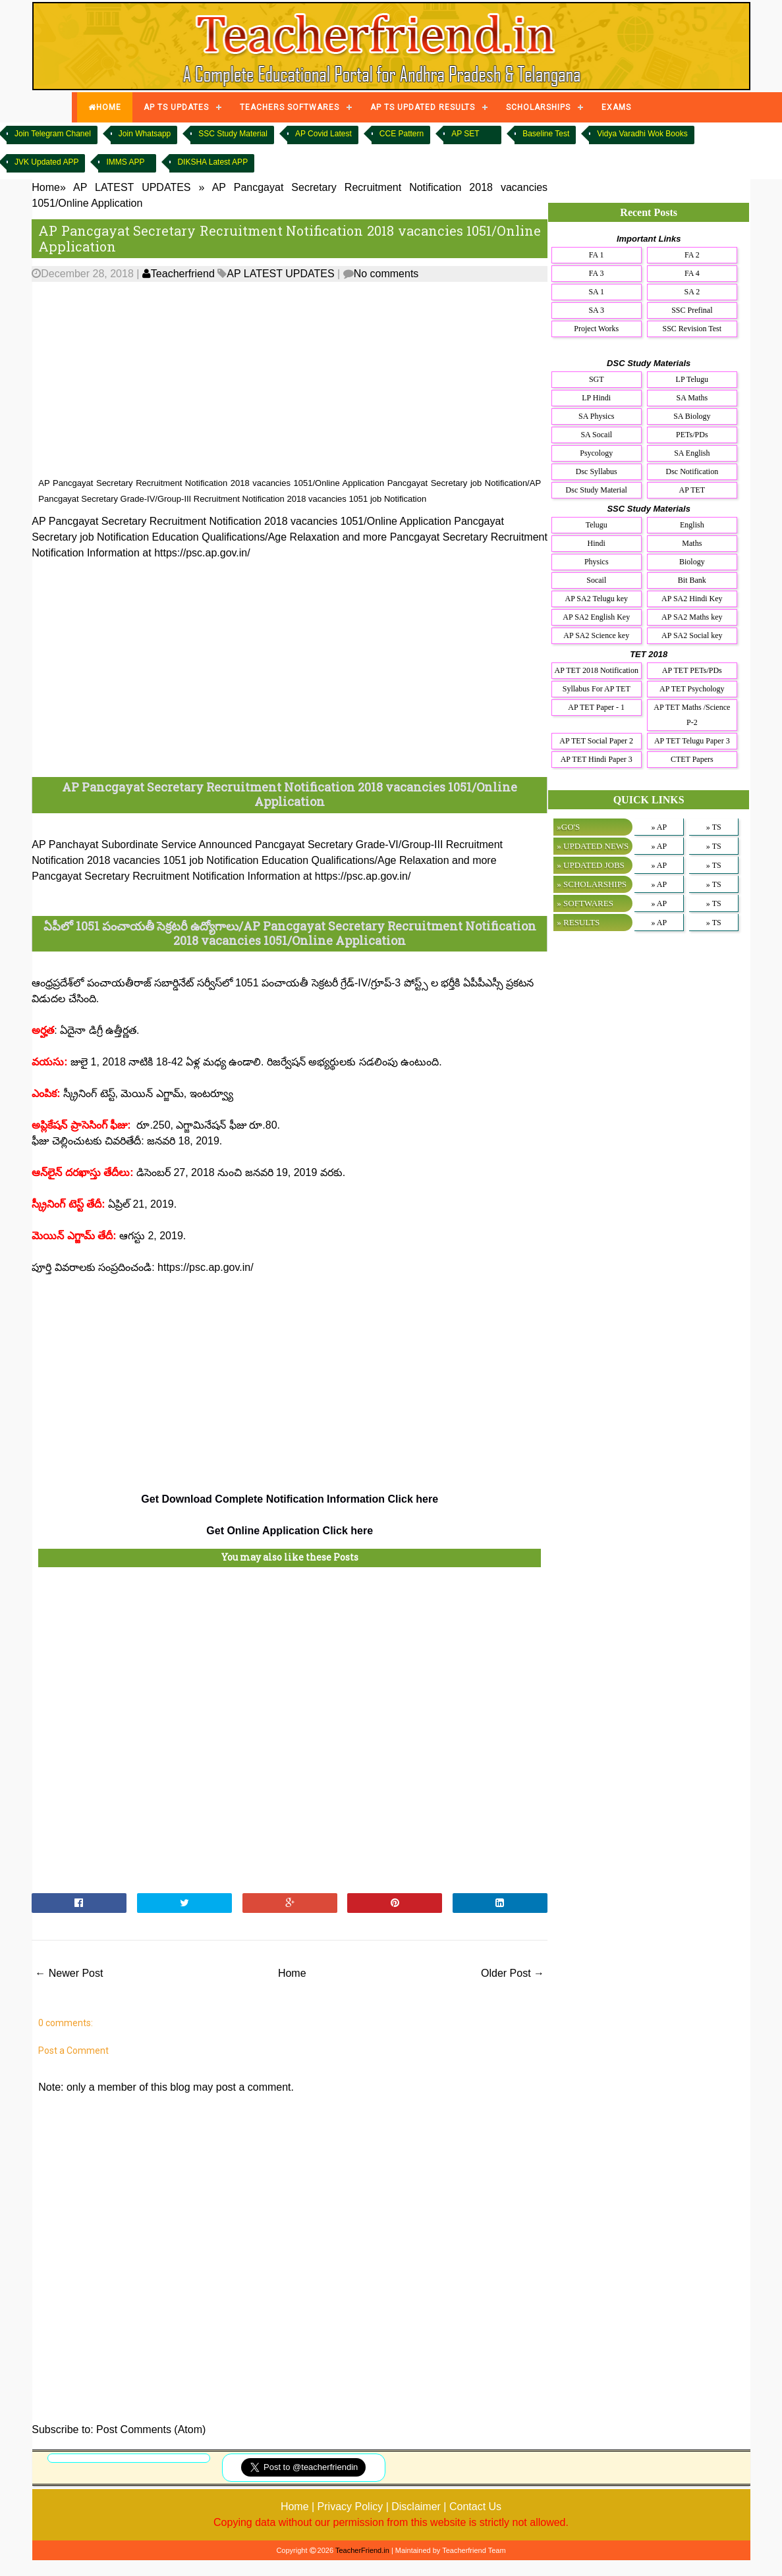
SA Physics (596, 416)
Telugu (596, 524)
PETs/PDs (692, 434)
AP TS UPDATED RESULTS (422, 107)
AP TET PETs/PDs (692, 670)
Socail (596, 580)
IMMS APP (125, 162)
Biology (692, 561)
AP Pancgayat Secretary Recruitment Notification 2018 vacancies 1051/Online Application (289, 238)
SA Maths (692, 397)
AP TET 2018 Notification (596, 670)
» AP (659, 827)
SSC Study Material (232, 133)
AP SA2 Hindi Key (692, 598)
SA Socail (596, 434)
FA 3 (596, 273)
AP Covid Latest (323, 133)
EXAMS (616, 107)
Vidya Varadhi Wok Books (642, 133)
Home (292, 1973)
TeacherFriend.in (362, 2550)
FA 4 (692, 273)
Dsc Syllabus (596, 471)
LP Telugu (692, 379)
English (692, 524)
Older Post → (512, 1973)
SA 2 (692, 291)
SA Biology (691, 416)
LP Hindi (596, 397)
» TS (713, 827)
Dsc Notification (691, 471)
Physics (596, 561)
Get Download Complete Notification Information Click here (289, 1499)
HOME (104, 107)
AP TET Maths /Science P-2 (692, 715)
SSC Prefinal (691, 310)
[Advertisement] (289, 380)
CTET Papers (692, 759)
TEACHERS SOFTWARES (289, 107)
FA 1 (596, 254)
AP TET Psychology (691, 688)
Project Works (596, 328)
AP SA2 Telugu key (596, 598)
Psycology (596, 453)
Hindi (596, 543)
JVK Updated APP (46, 162)
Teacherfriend (178, 273)
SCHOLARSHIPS (538, 107)
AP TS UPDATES (176, 107)
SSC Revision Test (692, 328)
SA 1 (596, 291)
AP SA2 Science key (596, 635)
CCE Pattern (401, 133)
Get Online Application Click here (289, 1530)
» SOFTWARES (585, 903)
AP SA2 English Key (596, 617)
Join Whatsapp (145, 133)
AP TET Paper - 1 (596, 707)
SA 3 (596, 310)
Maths (692, 543)
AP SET (465, 133)
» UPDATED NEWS (592, 846)
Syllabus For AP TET (596, 688)
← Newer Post (69, 1973)
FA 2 (692, 254)
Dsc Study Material (596, 490)
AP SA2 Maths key (692, 617)
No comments (386, 273)
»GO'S (568, 827)
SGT (596, 379)
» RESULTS (578, 922)
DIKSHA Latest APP (212, 162)
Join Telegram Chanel (52, 133)
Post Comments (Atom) (151, 2429)
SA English (692, 453)
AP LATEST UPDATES (280, 273)
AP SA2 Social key (692, 635)
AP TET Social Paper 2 (596, 740)
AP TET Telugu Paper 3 (692, 740)
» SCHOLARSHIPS (592, 884)
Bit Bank (692, 580)
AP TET (692, 490)
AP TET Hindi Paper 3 (596, 759)
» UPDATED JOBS (591, 865)
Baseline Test (545, 133)
